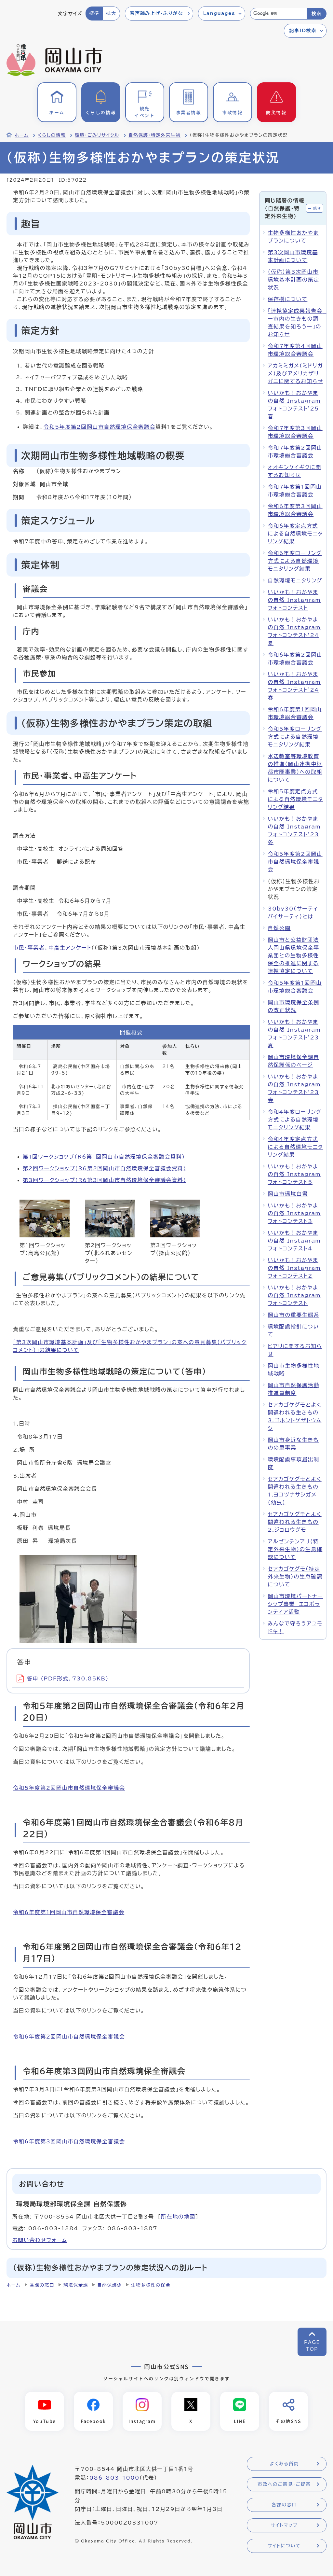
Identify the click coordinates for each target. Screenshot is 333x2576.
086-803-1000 (114, 2478)
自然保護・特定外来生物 (154, 135)
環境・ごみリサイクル (97, 135)
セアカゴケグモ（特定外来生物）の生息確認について (295, 1576)
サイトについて (284, 2546)
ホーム (22, 135)
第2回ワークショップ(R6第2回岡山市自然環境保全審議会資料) (104, 1168)
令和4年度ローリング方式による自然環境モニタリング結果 (295, 1119)
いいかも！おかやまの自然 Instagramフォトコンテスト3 (294, 1213)
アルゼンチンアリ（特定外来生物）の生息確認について (295, 1549)
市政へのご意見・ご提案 (284, 2484)
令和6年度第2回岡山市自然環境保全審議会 (69, 2036)
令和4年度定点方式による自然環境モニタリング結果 (295, 1146)
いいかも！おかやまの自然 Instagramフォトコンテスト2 (294, 1268)
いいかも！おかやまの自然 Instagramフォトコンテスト (294, 600)
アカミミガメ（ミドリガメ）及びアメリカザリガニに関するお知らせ (295, 373)
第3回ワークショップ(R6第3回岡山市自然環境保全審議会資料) (104, 1180)
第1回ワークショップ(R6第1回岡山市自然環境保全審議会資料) (104, 1156)
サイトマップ (284, 2525)
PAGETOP (312, 2345)
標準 (94, 13)
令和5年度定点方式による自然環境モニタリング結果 (295, 799)
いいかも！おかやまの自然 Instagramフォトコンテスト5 (294, 1174)
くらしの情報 (52, 135)
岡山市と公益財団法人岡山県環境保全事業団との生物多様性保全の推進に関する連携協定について (293, 955)
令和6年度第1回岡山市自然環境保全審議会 (68, 1912)
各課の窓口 (42, 2285)
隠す (317, 208)
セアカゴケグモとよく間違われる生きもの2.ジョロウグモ (294, 1521)
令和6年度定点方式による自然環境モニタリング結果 (295, 533)
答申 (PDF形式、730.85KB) (63, 1678)
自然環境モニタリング (295, 580)
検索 (317, 13)
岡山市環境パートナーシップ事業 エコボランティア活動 (295, 1604)
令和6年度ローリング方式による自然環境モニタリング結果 (295, 560)
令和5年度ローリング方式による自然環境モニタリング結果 (295, 736)
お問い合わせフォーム (39, 2240)
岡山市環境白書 (288, 1193)
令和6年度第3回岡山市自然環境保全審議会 (69, 2141)
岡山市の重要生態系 (293, 1314)
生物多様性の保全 (151, 2285)
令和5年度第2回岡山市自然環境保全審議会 (99, 426)
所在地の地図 (178, 2216)
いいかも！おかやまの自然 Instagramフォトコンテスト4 (294, 1240)
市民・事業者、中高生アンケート (52, 947)
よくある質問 (284, 2464)
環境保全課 (75, 2285)
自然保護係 (109, 2285)
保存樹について (287, 299)
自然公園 (279, 928)
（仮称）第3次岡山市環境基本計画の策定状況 (293, 279)
